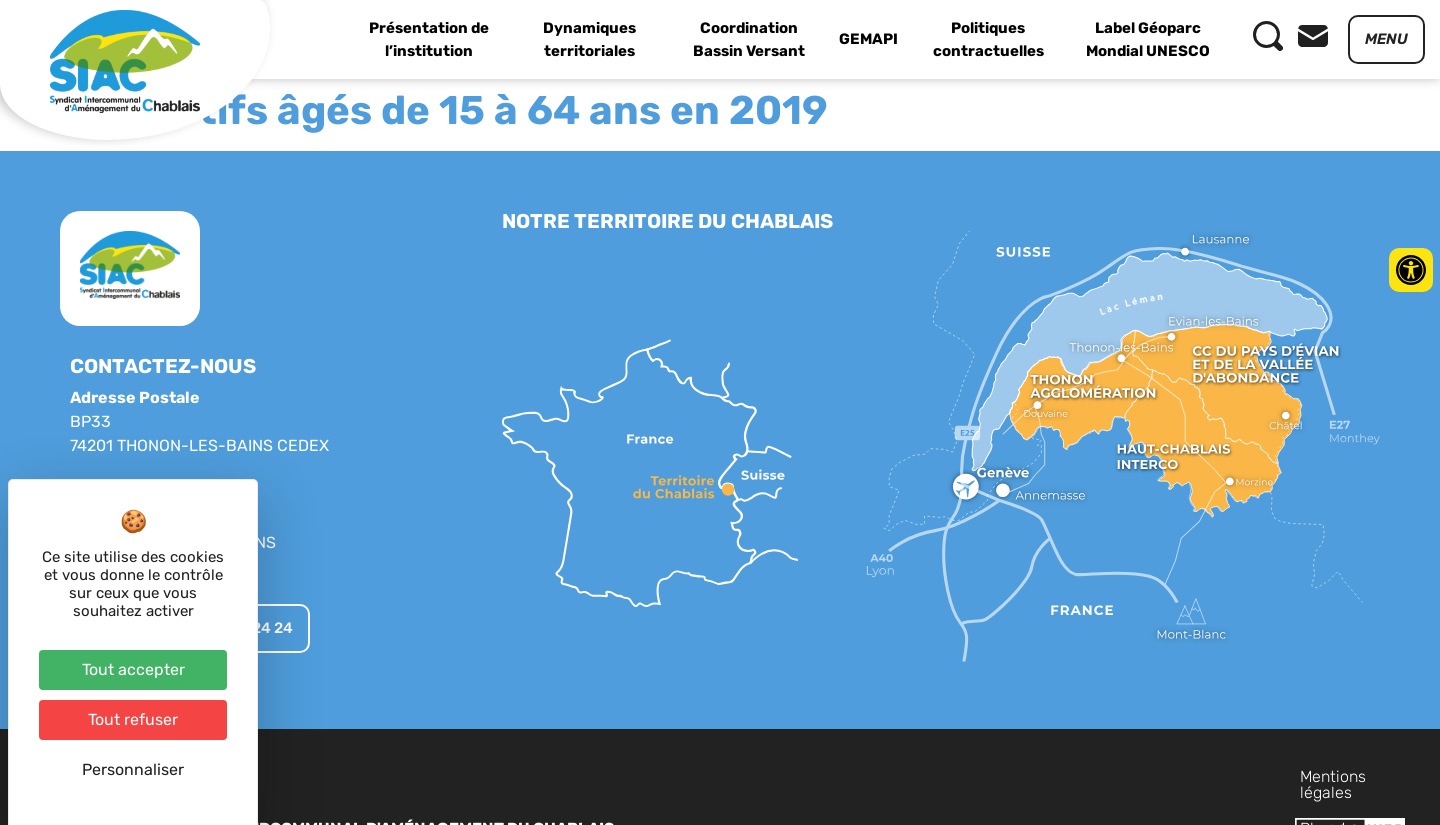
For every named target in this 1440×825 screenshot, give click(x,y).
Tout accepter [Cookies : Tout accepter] (133, 669)
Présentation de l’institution (429, 39)
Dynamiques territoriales (589, 39)
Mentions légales (1036, 776)
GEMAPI (868, 39)
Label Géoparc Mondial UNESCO (1148, 39)
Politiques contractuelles (988, 39)
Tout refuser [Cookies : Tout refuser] (133, 719)
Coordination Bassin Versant (749, 39)
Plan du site (1159, 776)
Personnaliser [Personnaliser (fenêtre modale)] (133, 769)
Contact (1251, 776)
